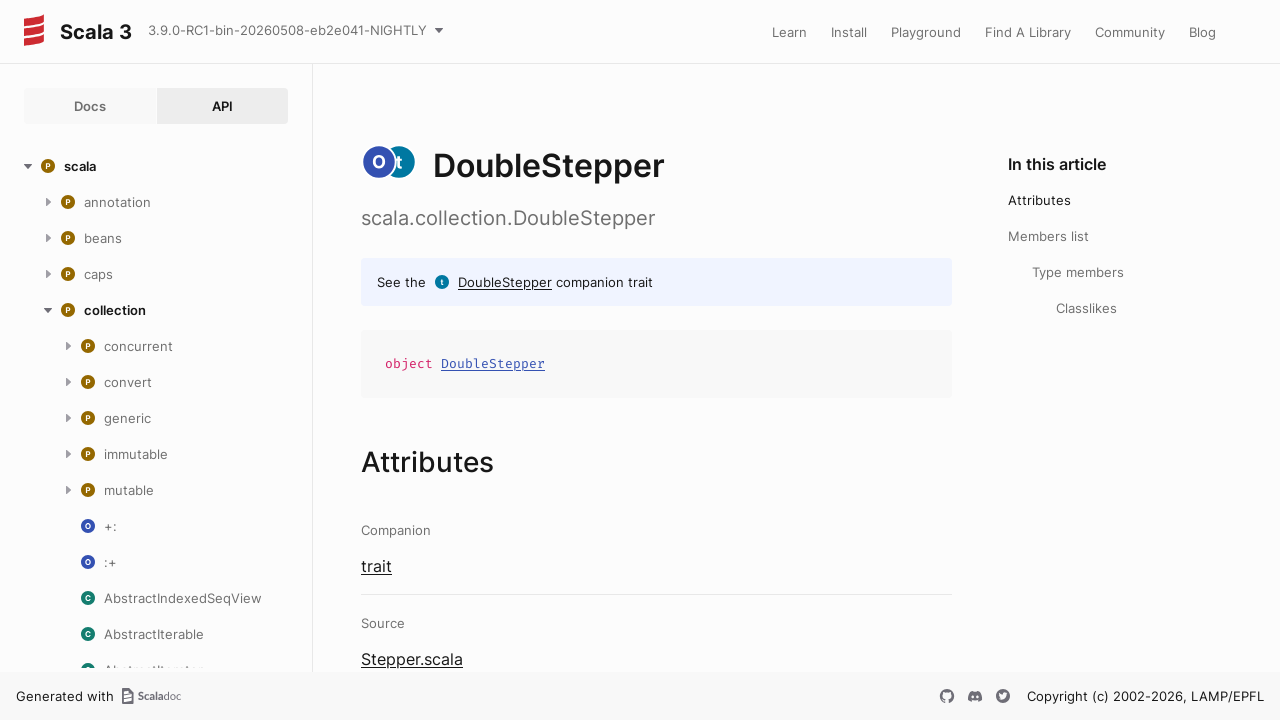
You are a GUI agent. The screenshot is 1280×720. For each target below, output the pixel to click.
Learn (789, 32)
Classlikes (1086, 308)
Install (849, 32)
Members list (1048, 236)
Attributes (1039, 200)
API (222, 106)
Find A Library (1028, 32)
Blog (1202, 32)
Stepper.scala (412, 659)
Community (1130, 32)
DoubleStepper (505, 282)
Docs (90, 106)
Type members (1078, 272)
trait (376, 566)
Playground (926, 32)
